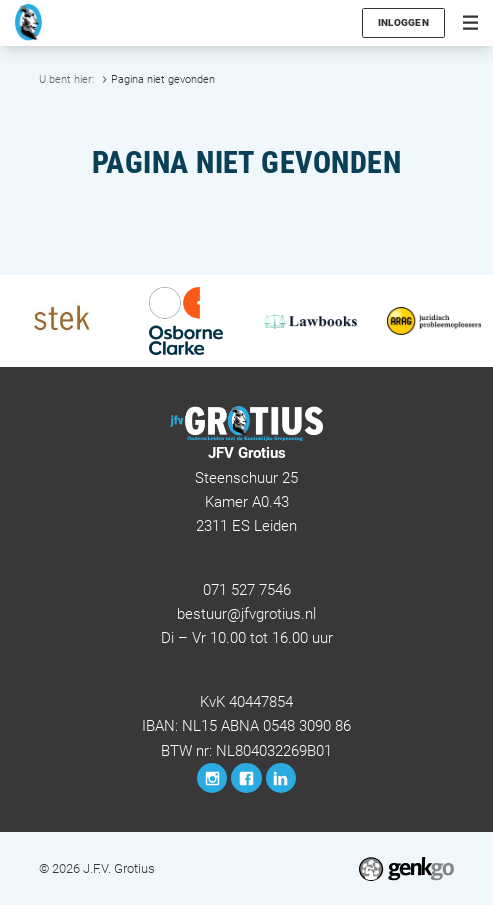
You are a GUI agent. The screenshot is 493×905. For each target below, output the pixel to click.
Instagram (212, 778)
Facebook (246, 778)
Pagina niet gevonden (163, 79)
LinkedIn (281, 778)
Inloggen (404, 22)
